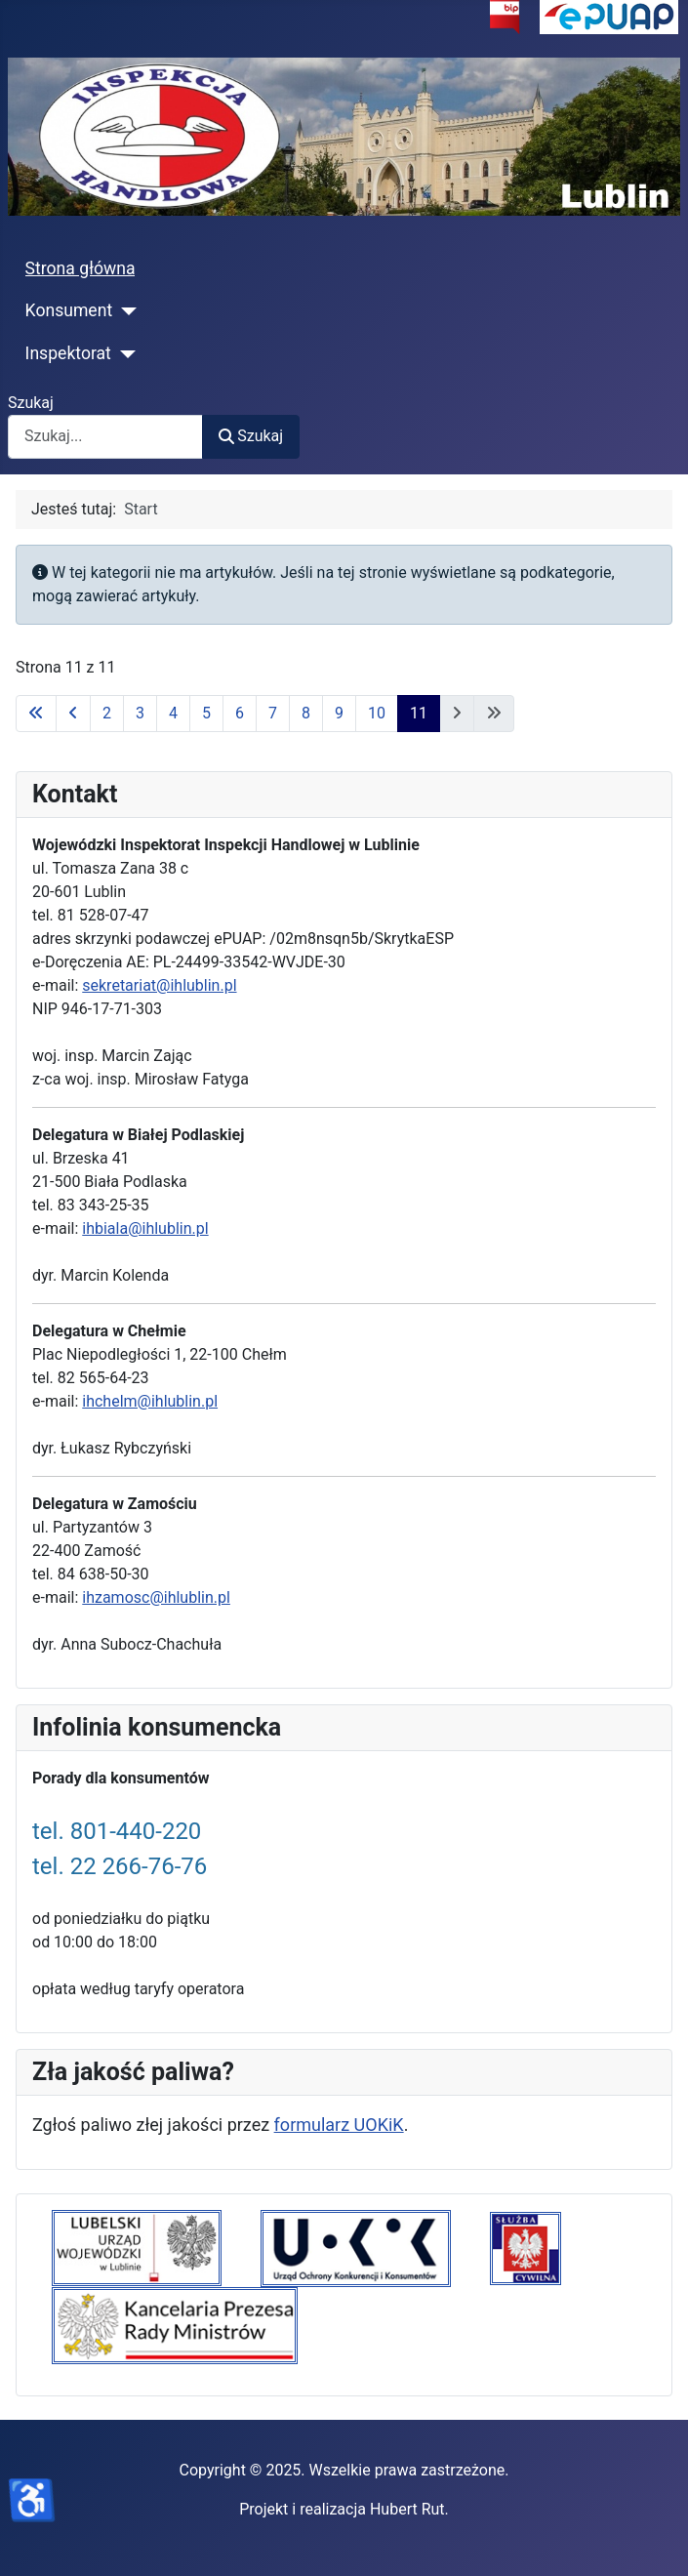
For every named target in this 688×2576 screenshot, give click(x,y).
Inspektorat (68, 353)
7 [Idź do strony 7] (272, 713)
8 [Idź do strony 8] (306, 713)
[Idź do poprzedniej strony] (73, 713)
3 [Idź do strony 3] (140, 713)
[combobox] (105, 437)
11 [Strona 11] (418, 713)
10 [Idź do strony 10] (376, 713)
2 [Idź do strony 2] (106, 713)
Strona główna (80, 268)
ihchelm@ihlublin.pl (150, 1401)
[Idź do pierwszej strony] (36, 713)
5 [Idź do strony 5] (206, 713)
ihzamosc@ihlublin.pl (156, 1597)
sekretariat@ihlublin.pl (159, 985)
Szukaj (31, 402)
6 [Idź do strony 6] (239, 713)
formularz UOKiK (339, 2124)
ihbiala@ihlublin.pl (145, 1228)
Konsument (69, 310)
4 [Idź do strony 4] (173, 713)
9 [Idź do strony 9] (339, 713)
